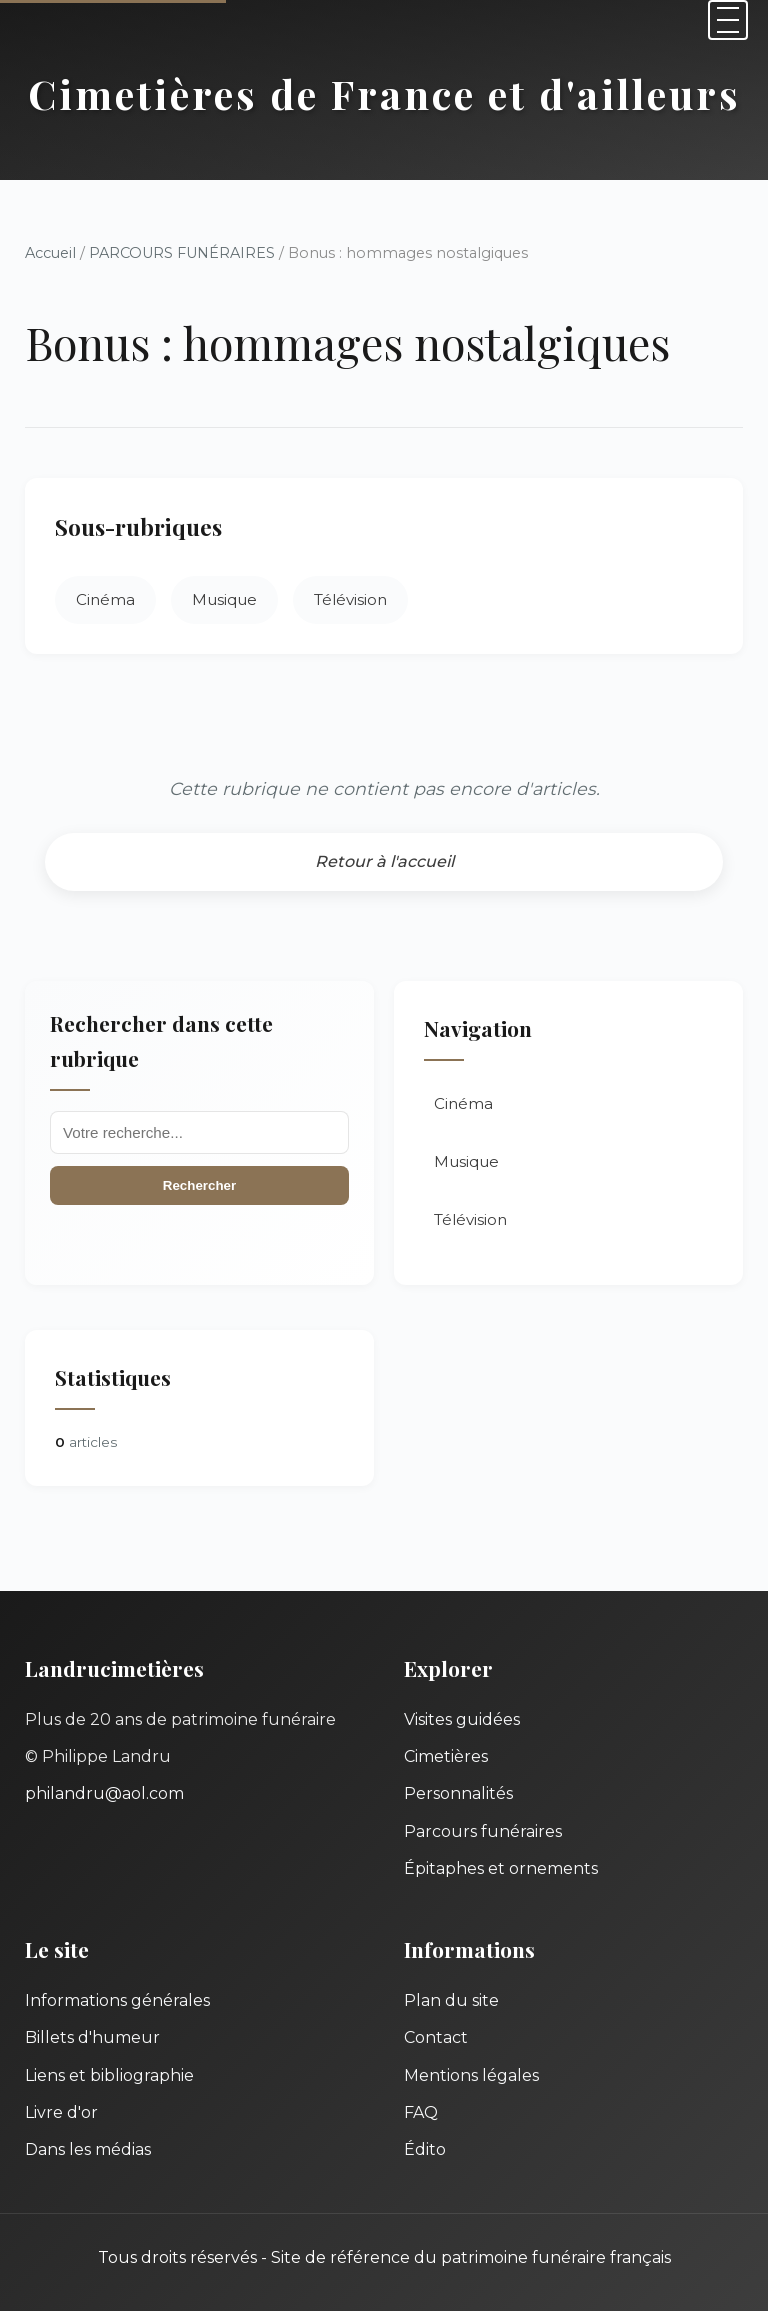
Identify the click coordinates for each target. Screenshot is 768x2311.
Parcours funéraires (483, 1831)
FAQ (421, 2112)
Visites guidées (462, 1719)
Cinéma (105, 599)
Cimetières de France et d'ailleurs (384, 93)
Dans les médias (88, 2149)
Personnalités (458, 1793)
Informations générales (117, 2000)
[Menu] (728, 20)
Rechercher (199, 1185)
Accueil (50, 253)
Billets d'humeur (92, 2037)
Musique (224, 599)
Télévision (350, 599)
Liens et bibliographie (109, 2075)
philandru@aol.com (104, 1793)
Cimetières (446, 1756)
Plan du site (451, 2000)
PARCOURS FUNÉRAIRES (184, 253)
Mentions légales (471, 2075)
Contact (436, 2037)
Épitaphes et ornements (501, 1868)
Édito (425, 2149)
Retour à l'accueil (384, 861)
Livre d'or (61, 2112)
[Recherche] (199, 1132)
